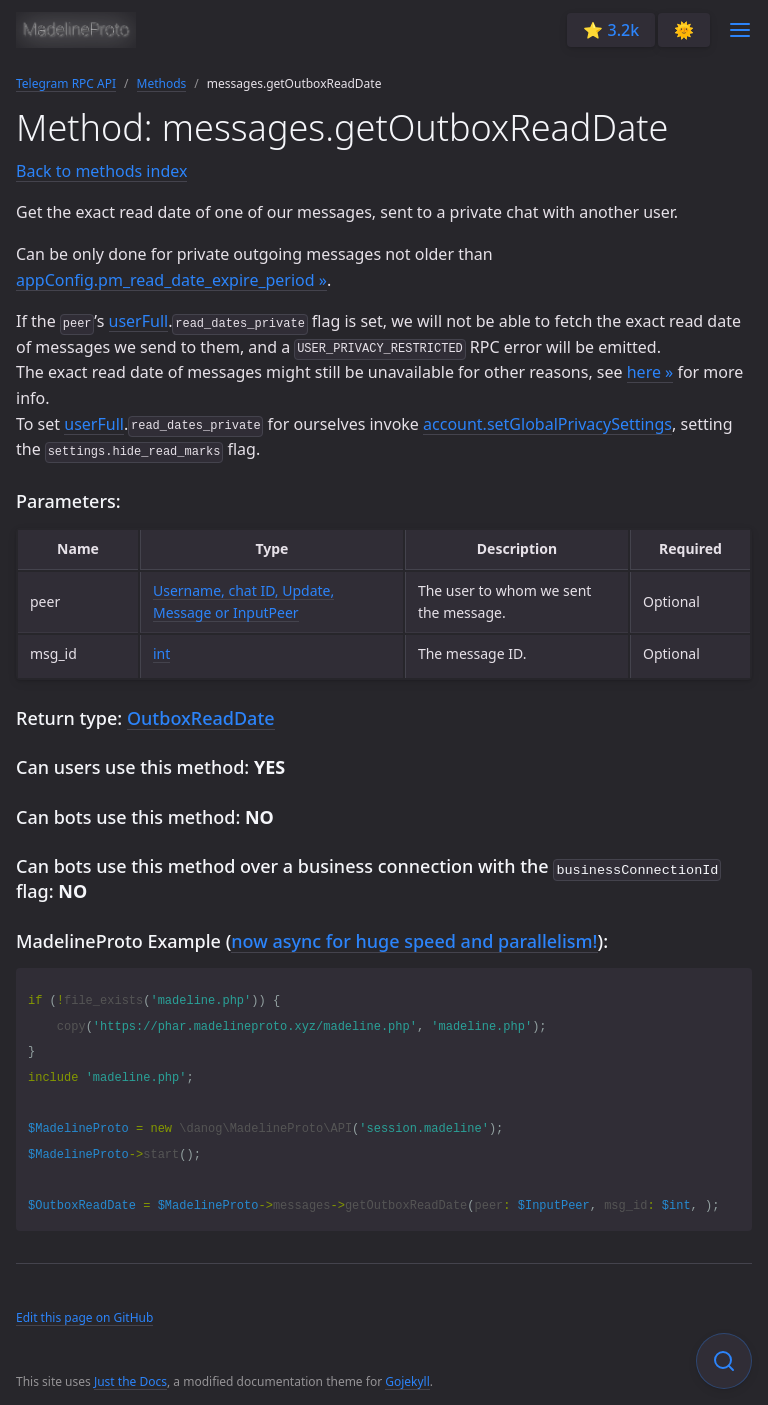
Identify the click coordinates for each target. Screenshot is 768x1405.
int (161, 653)
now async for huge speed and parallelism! (414, 939)
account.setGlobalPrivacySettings (547, 424)
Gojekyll (407, 1379)
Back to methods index (101, 171)
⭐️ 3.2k (611, 30)
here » (650, 372)
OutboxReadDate (201, 718)
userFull (139, 321)
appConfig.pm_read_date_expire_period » (171, 280)
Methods (162, 83)
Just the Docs (130, 1379)
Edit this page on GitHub (84, 1315)
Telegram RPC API (66, 83)
